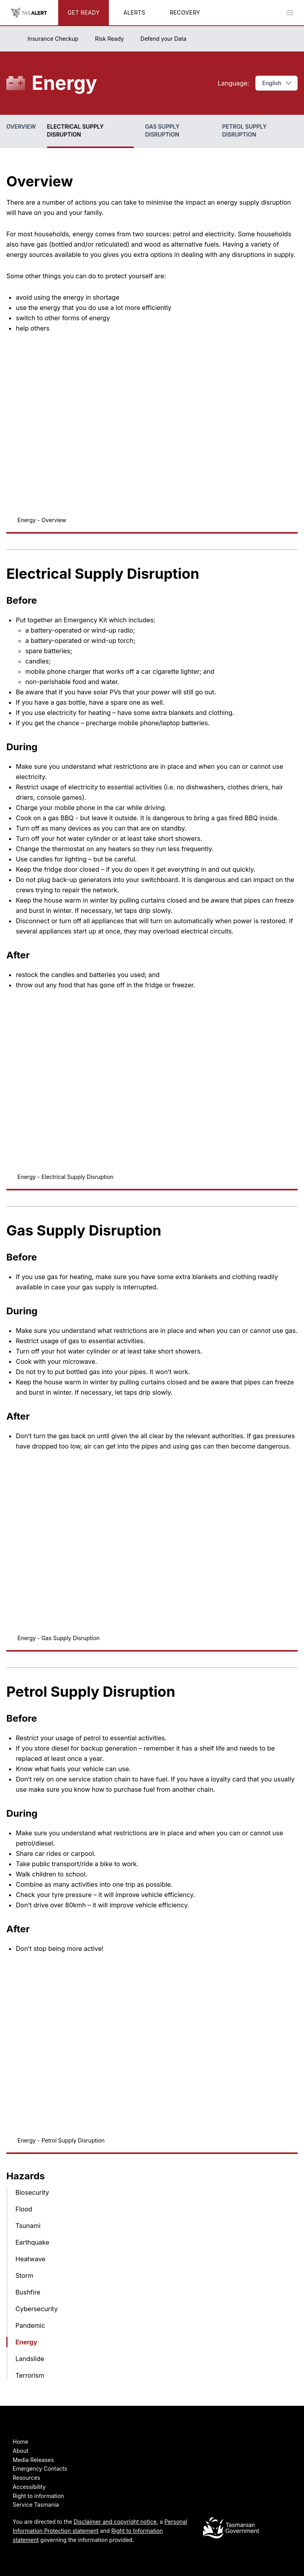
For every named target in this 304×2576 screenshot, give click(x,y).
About (20, 2450)
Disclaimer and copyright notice (115, 2521)
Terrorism (29, 2375)
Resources (26, 2477)
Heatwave (30, 2259)
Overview (21, 126)
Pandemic (30, 2325)
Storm (24, 2275)
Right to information (38, 2495)
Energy (26, 2342)
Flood (23, 2209)
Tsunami (27, 2226)
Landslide (29, 2359)
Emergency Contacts (40, 2468)
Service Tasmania (36, 2504)
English (277, 83)
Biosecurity (32, 2192)
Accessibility (29, 2486)
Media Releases (33, 2459)
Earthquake (32, 2242)
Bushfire (27, 2292)
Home (20, 2441)
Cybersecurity (36, 2309)
